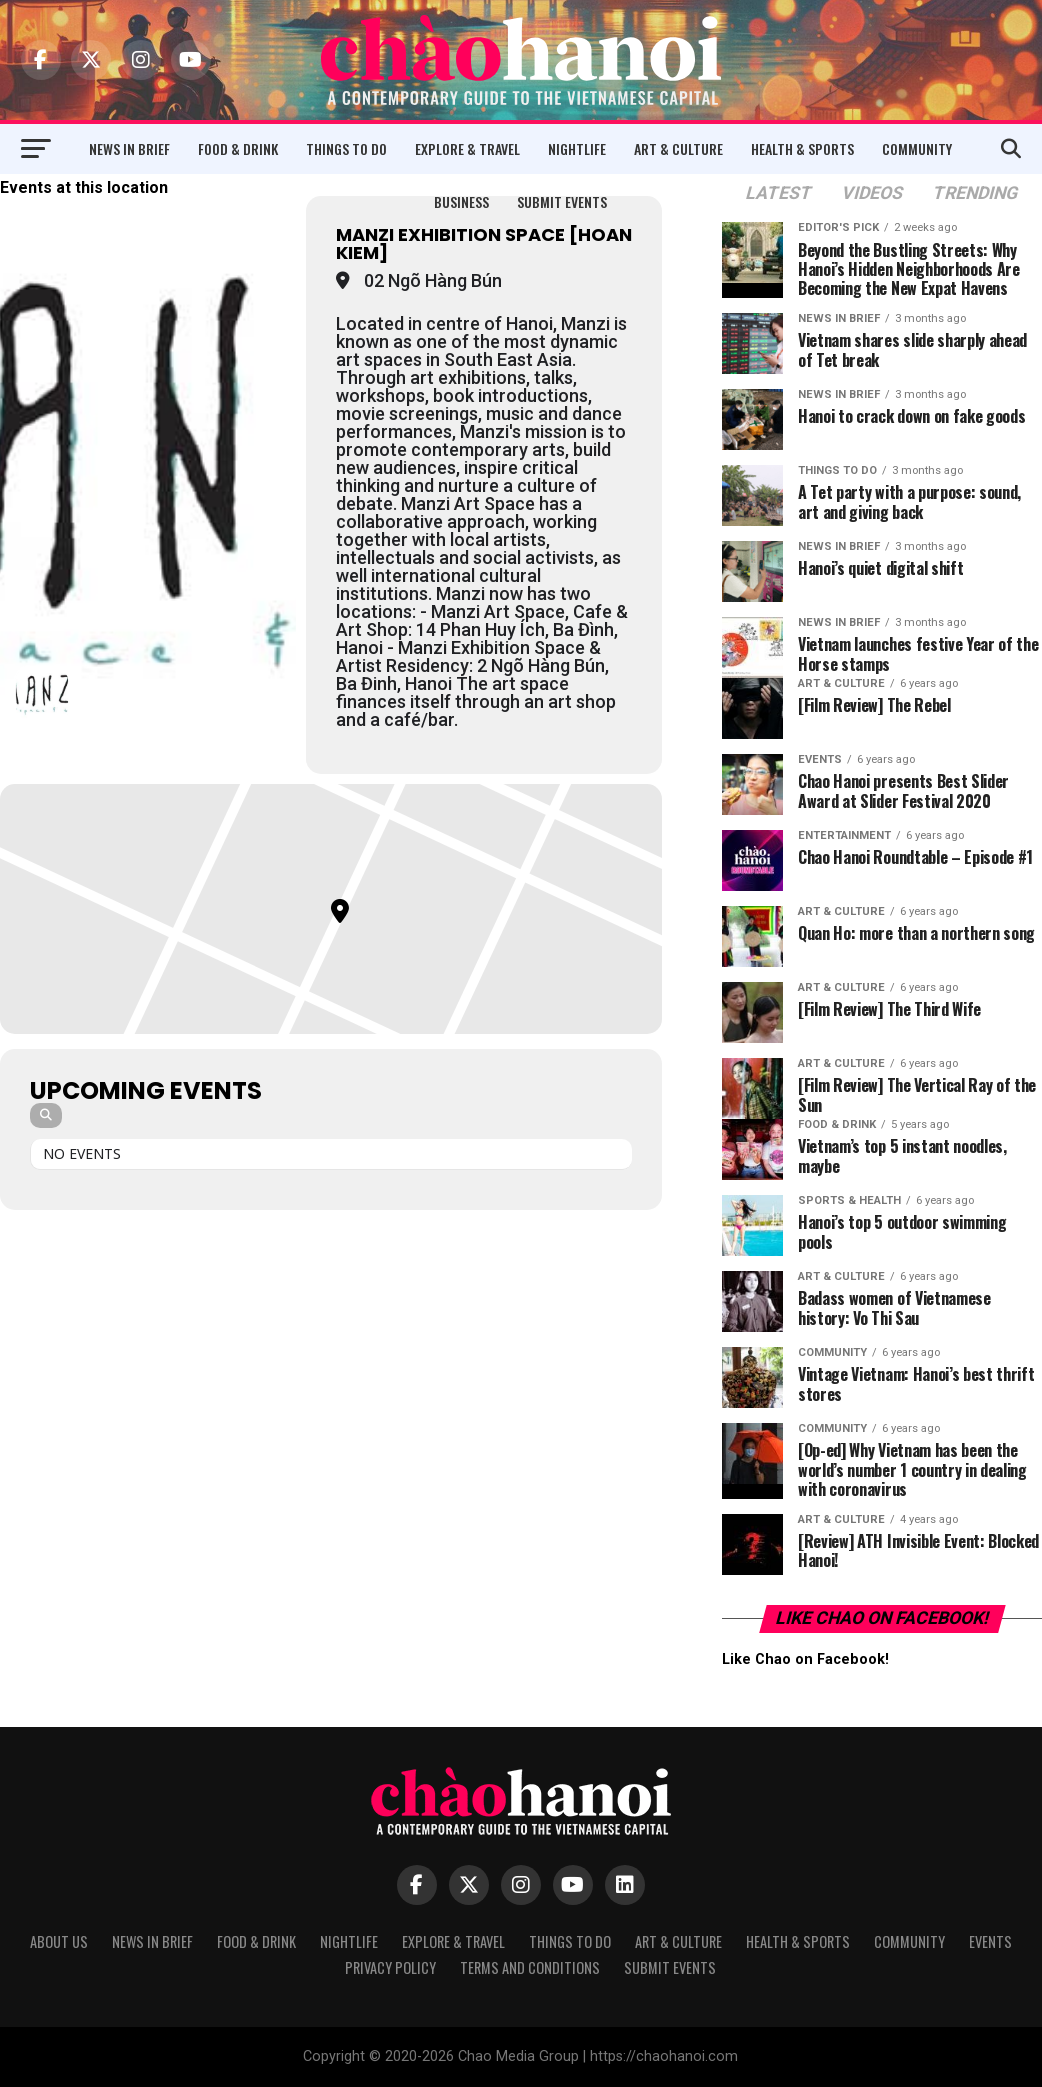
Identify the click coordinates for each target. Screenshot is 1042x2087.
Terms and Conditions (530, 1967)
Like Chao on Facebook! (882, 1618)
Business (461, 201)
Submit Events (562, 201)
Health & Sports (802, 148)
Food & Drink (238, 148)
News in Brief (129, 148)
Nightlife (577, 148)
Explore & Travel (467, 148)
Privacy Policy (390, 1967)
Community (917, 148)
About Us (59, 1941)
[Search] (46, 1115)
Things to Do (346, 148)
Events (990, 1941)
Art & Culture (678, 148)
